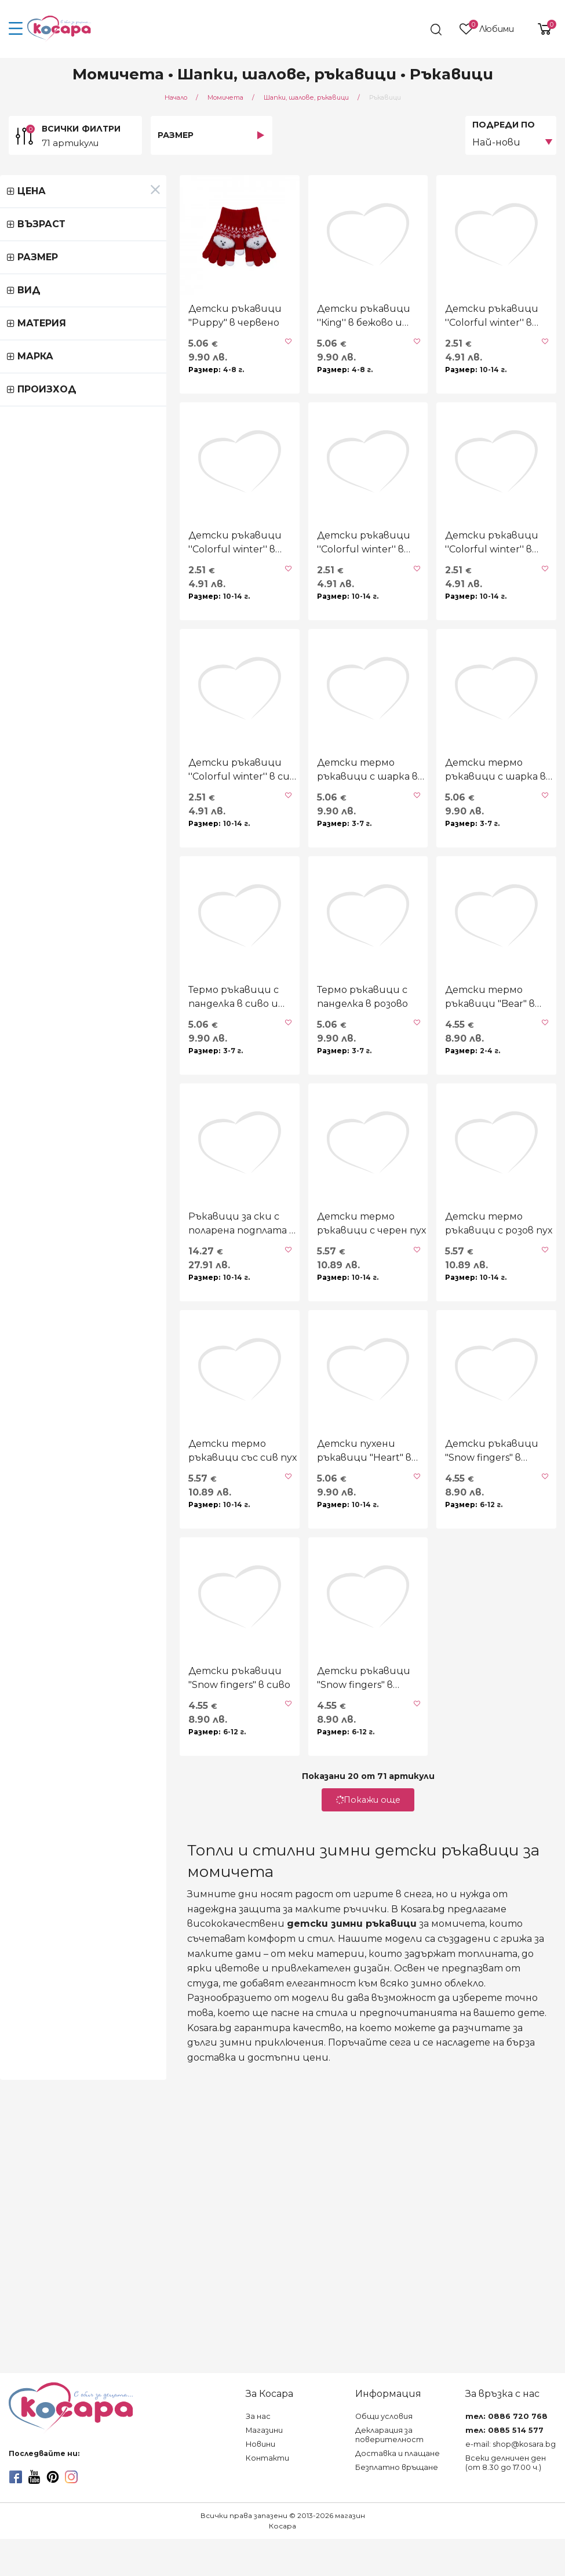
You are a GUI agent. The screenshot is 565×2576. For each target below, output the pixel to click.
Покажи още (282, 2198)
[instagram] (71, 2514)
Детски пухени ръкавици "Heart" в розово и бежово (286, 1792)
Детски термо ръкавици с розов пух (457, 1508)
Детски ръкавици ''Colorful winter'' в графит (272, 656)
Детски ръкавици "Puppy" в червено (88, 372)
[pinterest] (53, 2514)
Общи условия (384, 2453)
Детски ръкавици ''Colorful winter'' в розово (457, 656)
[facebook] (16, 2514)
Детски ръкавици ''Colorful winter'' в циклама (86, 656)
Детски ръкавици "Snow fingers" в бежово (284, 2076)
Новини (260, 2481)
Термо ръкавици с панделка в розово (276, 1224)
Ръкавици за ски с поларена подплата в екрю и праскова (89, 1508)
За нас (258, 2453)
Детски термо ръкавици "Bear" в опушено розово (469, 1224)
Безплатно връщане (396, 2504)
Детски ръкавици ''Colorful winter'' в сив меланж (86, 940)
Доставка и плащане (397, 2490)
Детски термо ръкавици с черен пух (272, 1508)
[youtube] (34, 2514)
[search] (415, 29)
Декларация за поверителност (389, 2472)
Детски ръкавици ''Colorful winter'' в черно (457, 372)
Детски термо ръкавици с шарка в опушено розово (272, 940)
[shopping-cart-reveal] (540, 29)
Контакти (267, 2495)
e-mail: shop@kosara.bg (510, 2481)
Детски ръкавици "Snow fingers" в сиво (99, 2076)
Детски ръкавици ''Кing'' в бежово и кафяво (269, 372)
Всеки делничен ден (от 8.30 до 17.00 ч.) (505, 2500)
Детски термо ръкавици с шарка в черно (457, 940)
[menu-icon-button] (16, 29)
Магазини (264, 2467)
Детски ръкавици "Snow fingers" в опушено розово (470, 1792)
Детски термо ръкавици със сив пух (92, 1792)
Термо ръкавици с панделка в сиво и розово (91, 1224)
